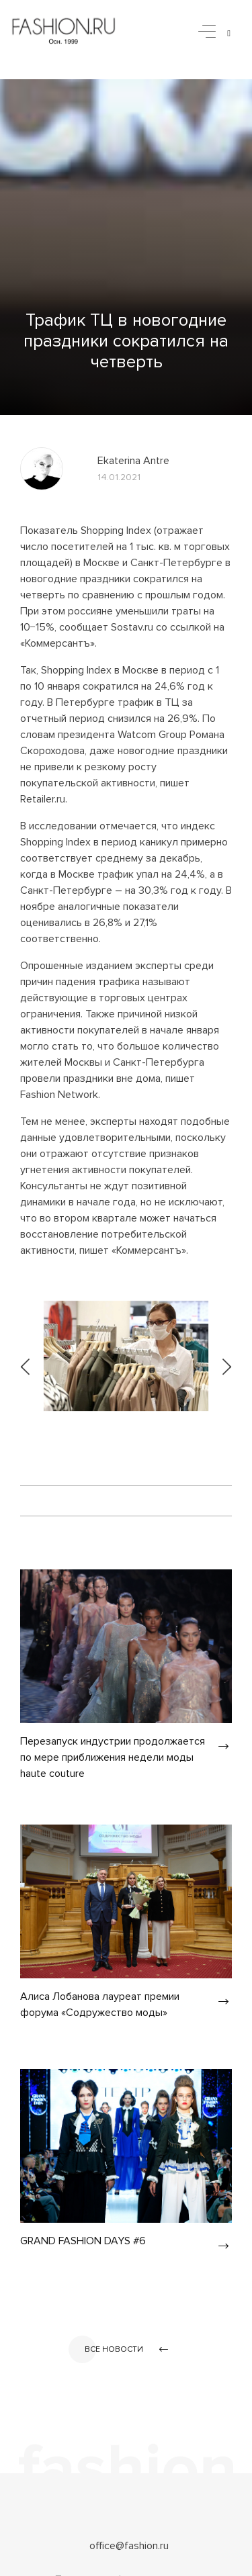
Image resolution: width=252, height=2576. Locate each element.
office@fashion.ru (129, 2545)
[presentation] (26, 1356)
